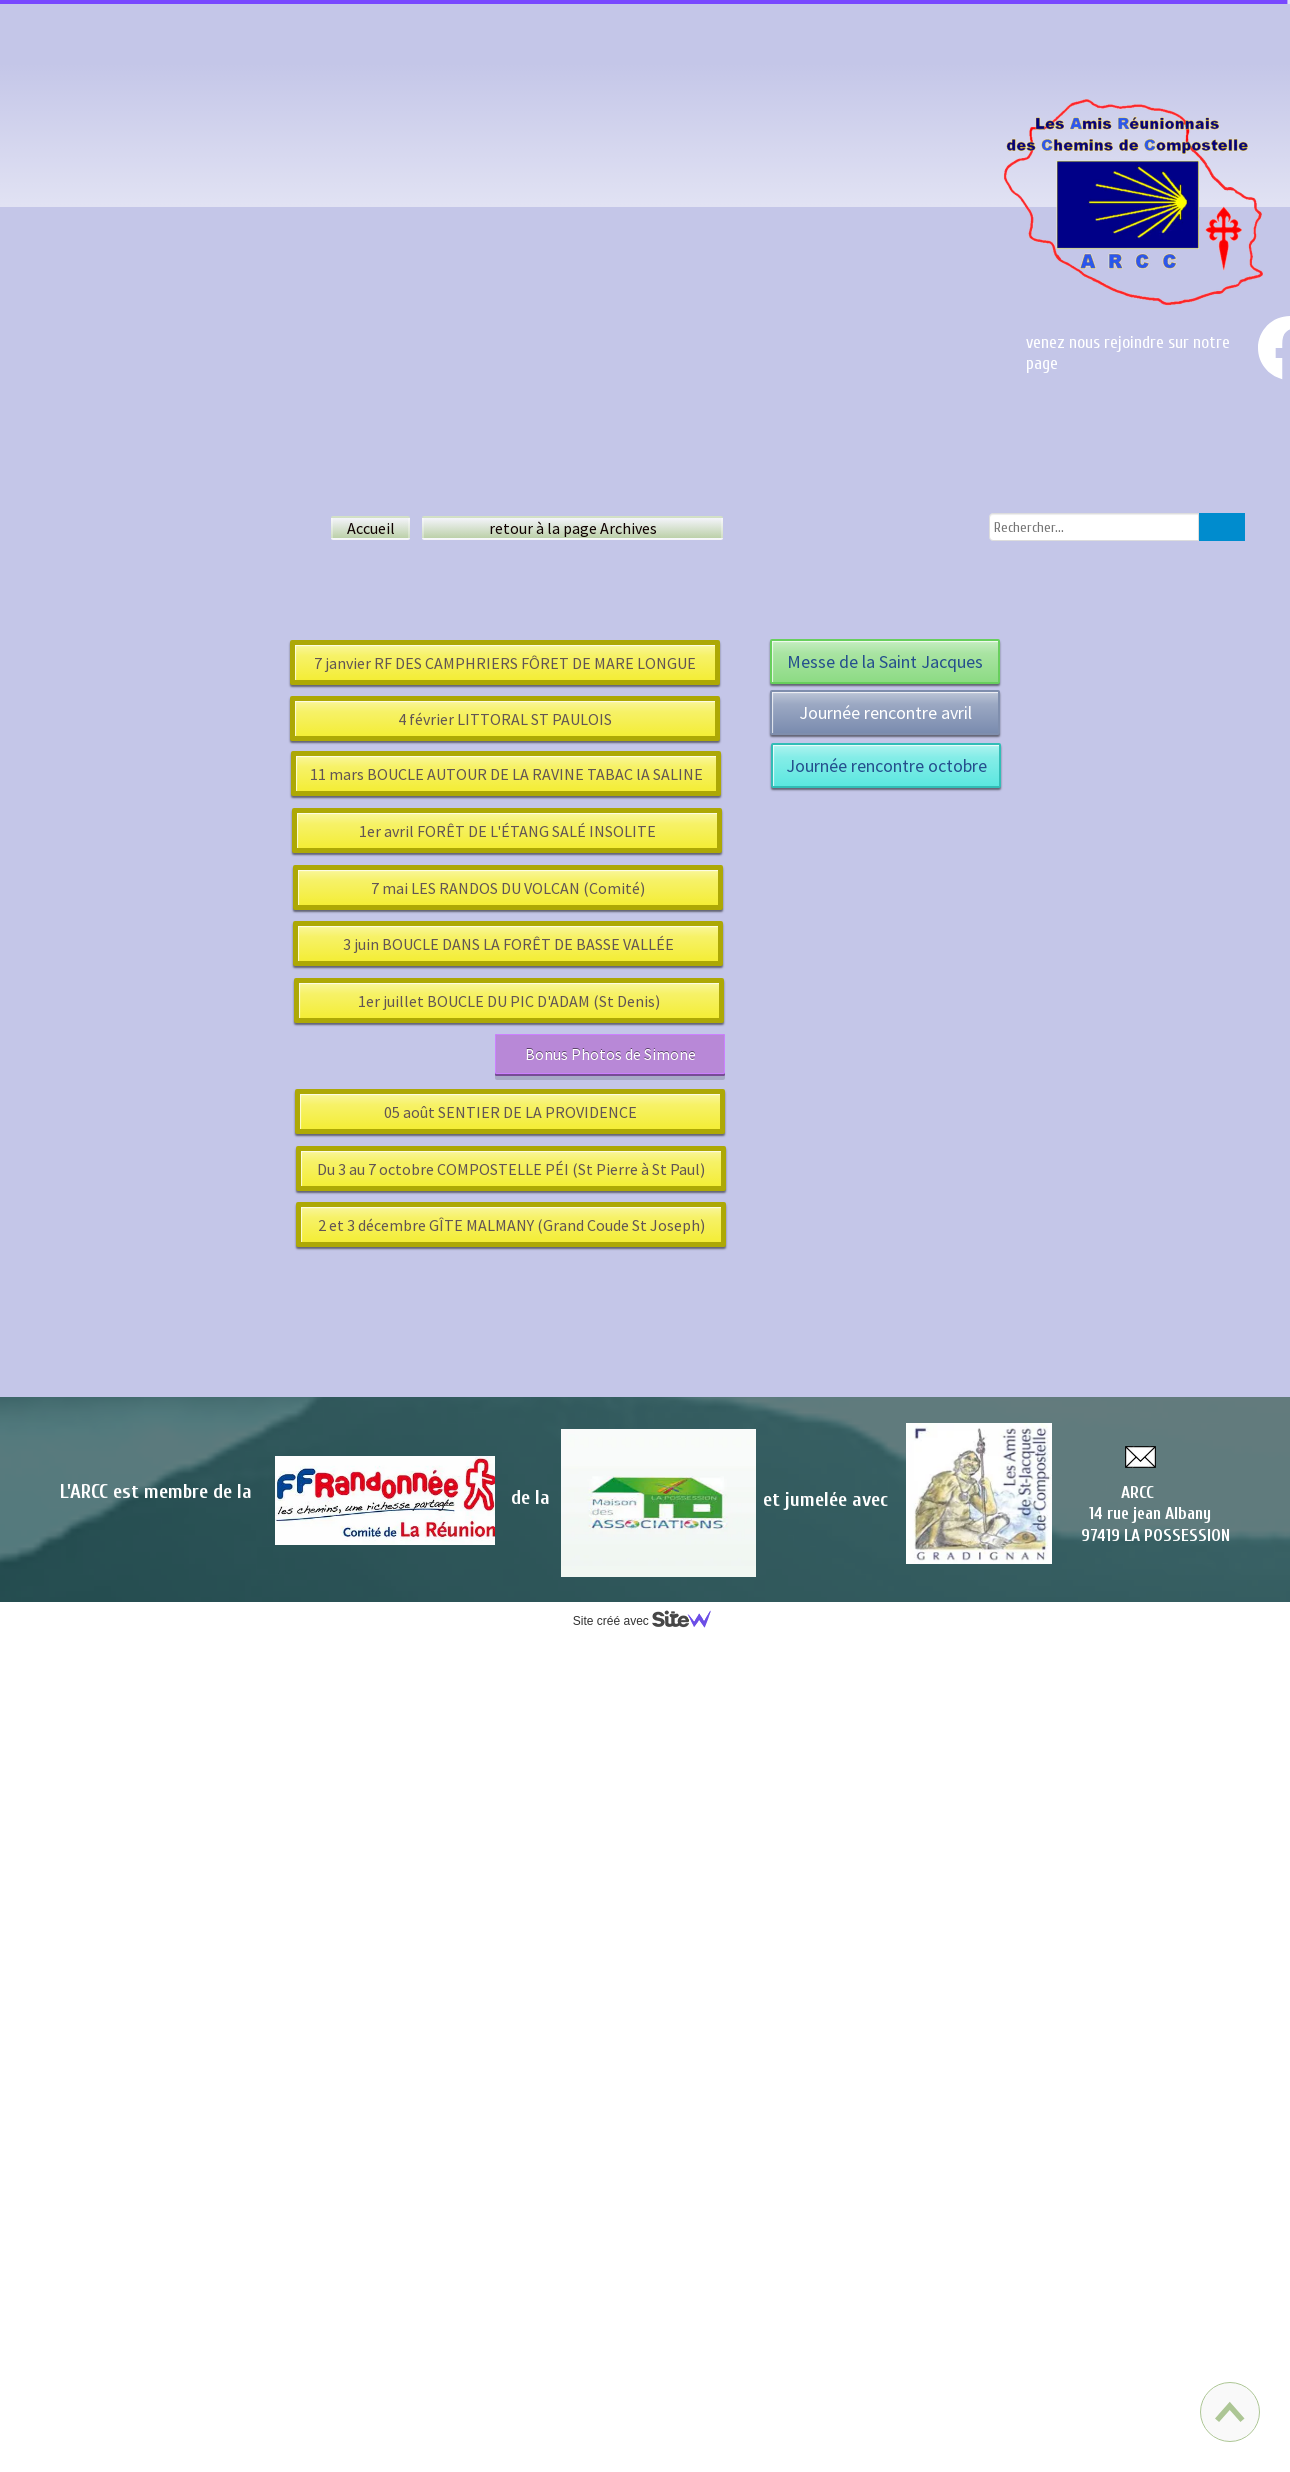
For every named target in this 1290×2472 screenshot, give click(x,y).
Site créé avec (650, 1621)
